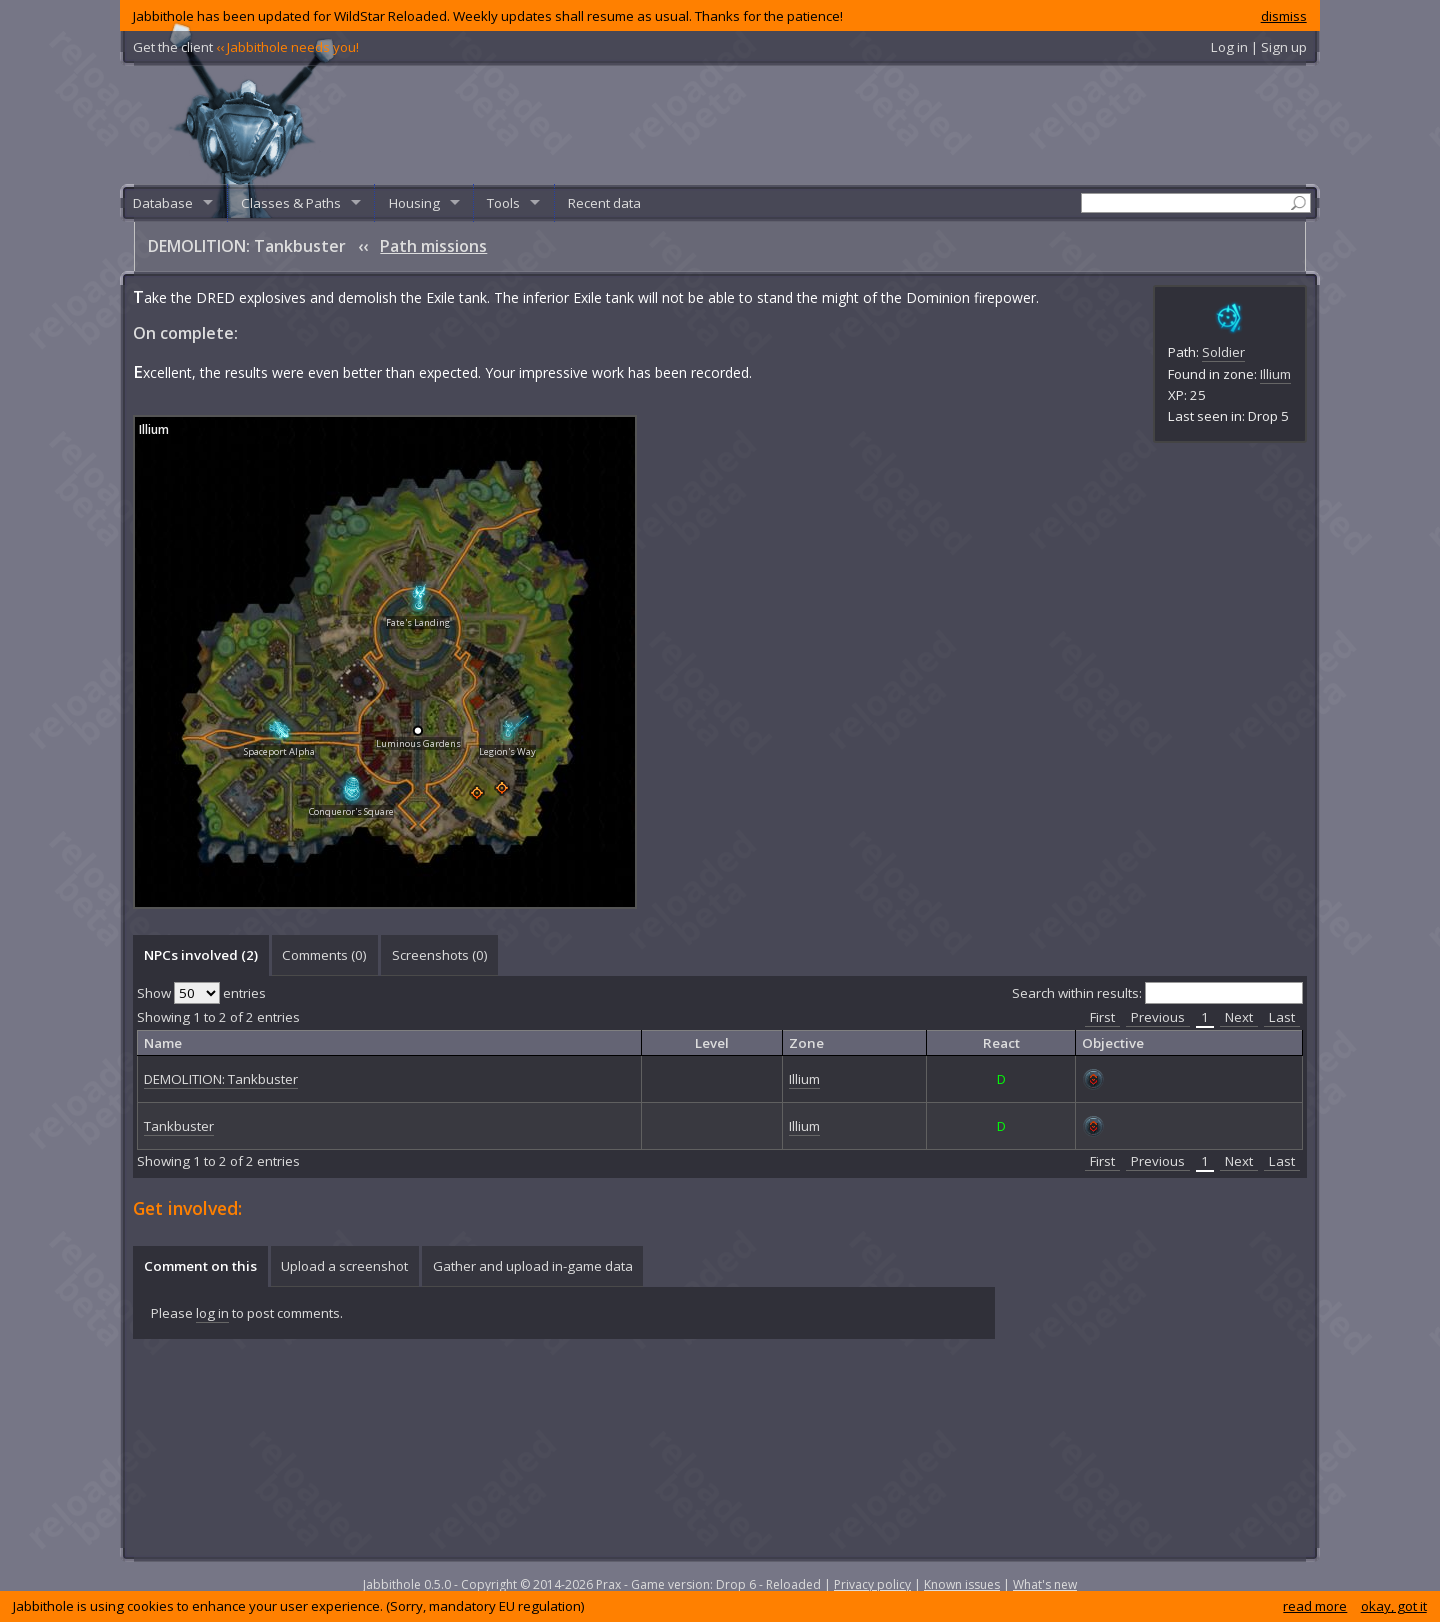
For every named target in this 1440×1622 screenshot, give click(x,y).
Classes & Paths (291, 203)
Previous (1158, 1017)
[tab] (200, 955)
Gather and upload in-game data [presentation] (533, 1266)
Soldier (1223, 352)
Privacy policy (872, 1584)
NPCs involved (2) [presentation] (201, 955)
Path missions (433, 246)
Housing (414, 203)
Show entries (201, 993)
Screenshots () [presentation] (440, 955)
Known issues (962, 1584)
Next (1239, 1017)
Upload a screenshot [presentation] (344, 1266)
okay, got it (1394, 1606)
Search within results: (1157, 993)
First (1102, 1017)
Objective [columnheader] (1113, 1043)
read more (1315, 1606)
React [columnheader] (1001, 1043)
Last (1282, 1017)
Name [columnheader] (163, 1043)
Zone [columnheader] (806, 1043)
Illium (1275, 374)
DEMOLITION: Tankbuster (221, 1079)
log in (212, 1313)
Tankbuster (179, 1126)
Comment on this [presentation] (200, 1266)
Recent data (604, 203)
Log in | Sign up (1259, 47)
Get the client (246, 47)
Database (163, 203)
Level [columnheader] (712, 1043)
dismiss (1284, 16)
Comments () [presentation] (324, 955)
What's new (1045, 1584)
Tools (503, 203)
